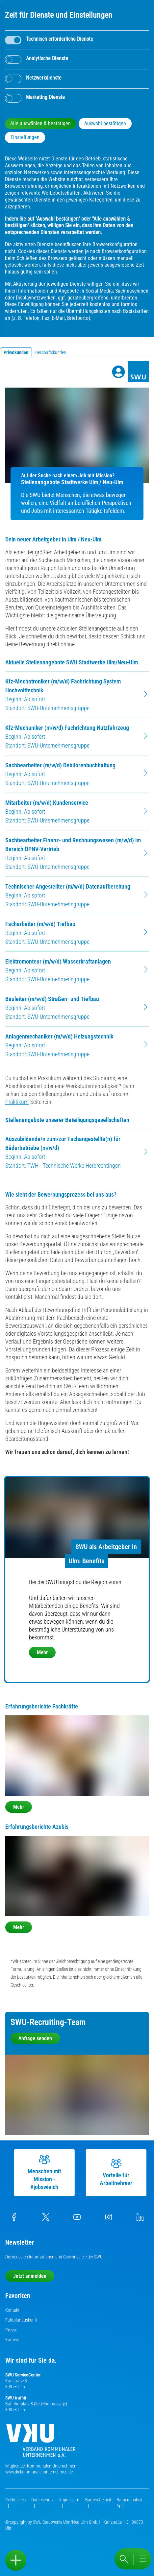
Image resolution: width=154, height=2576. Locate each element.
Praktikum (17, 1101)
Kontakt (12, 2310)
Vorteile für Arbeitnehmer (115, 2172)
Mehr (42, 1652)
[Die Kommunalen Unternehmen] (40, 2443)
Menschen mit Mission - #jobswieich (43, 2172)
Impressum (69, 2499)
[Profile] (118, 371)
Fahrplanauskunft (21, 2320)
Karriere (12, 2339)
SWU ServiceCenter (23, 2374)
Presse (11, 2329)
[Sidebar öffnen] (15, 2560)
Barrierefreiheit (98, 2499)
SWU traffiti (15, 2397)
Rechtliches (15, 2499)
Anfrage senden (35, 2038)
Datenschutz (42, 2499)
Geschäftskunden (50, 352)
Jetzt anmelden (29, 2276)
